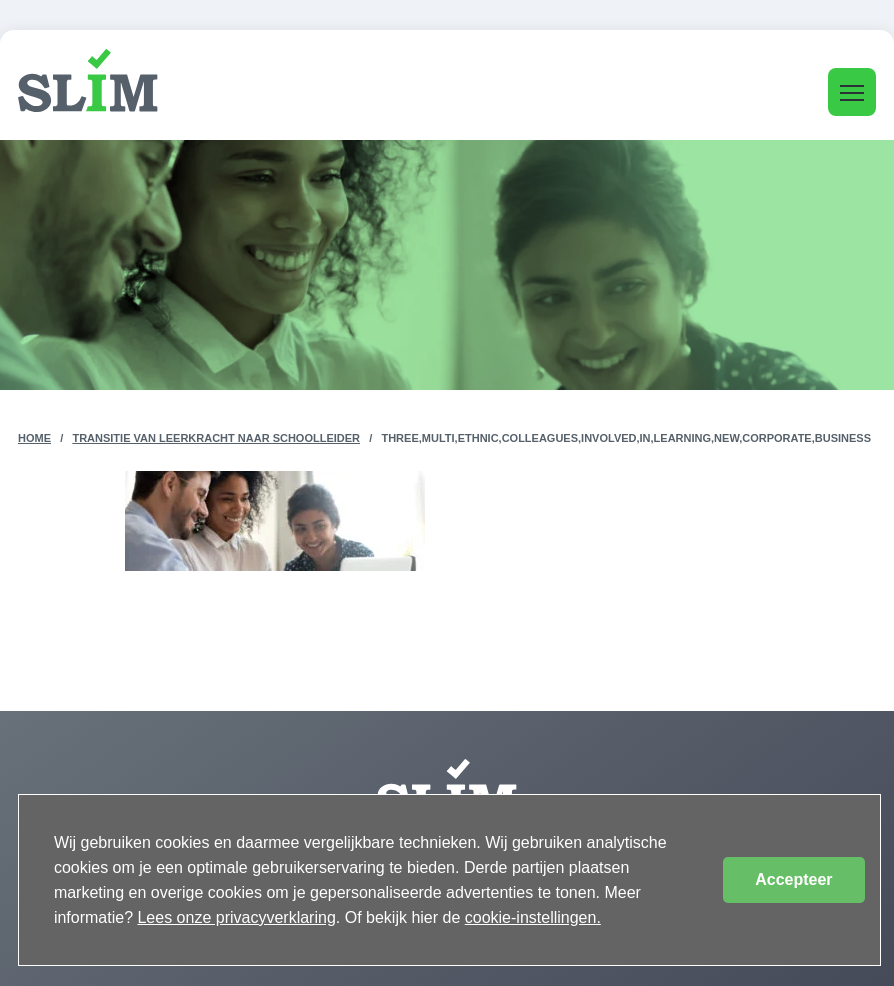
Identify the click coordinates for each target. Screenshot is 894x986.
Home (34, 438)
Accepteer (793, 879)
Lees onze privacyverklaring (236, 917)
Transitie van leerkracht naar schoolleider (216, 438)
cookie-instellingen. (533, 917)
